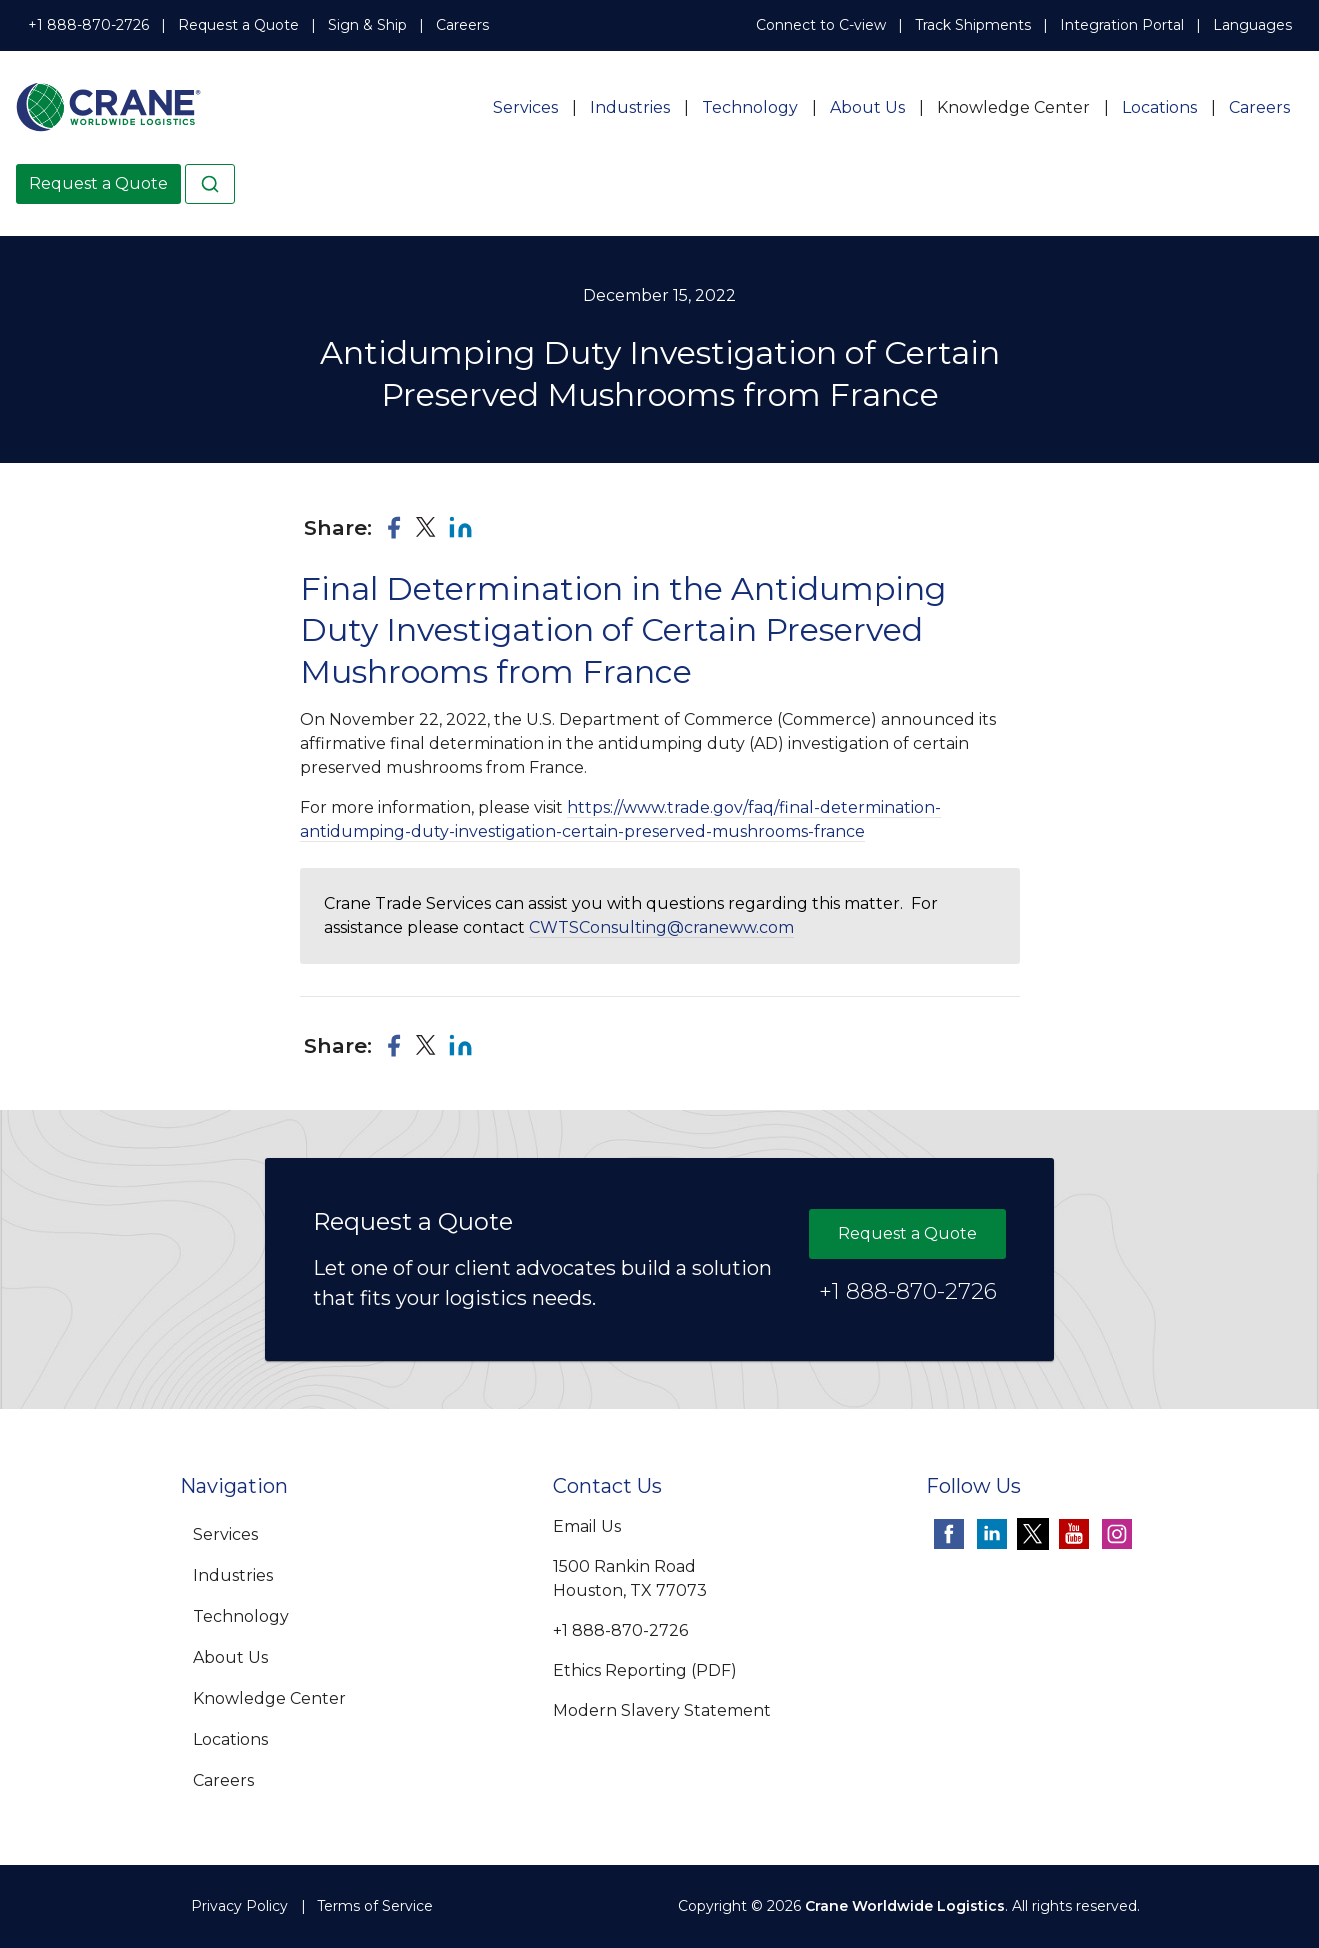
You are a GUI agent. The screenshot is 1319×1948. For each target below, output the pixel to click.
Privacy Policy (239, 1906)
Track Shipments (973, 25)
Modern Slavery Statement (662, 1710)
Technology (750, 107)
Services (525, 107)
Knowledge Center (1013, 107)
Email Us (587, 1526)
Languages (1252, 25)
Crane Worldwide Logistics (905, 1906)
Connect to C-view (821, 25)
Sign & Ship (367, 25)
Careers (462, 25)
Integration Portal (1122, 25)
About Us (867, 107)
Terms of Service (375, 1906)
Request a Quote (238, 25)
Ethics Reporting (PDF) (645, 1670)
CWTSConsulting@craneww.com (661, 927)
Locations (1159, 107)
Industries (630, 107)
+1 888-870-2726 (88, 25)
